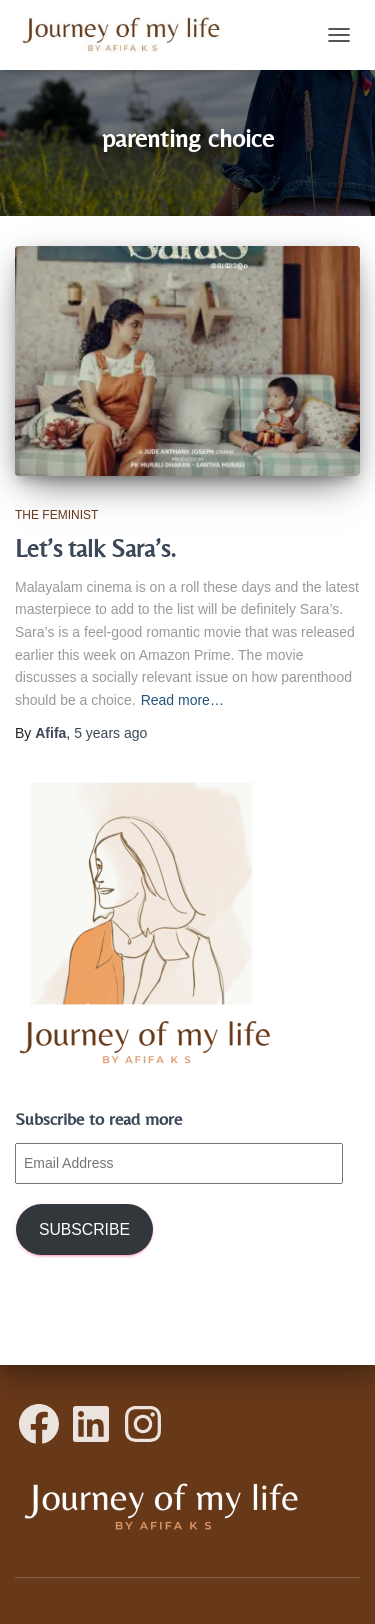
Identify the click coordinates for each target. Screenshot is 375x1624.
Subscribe (84, 1229)
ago (110, 733)
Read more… (182, 700)
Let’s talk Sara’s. (95, 548)
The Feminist (56, 515)
